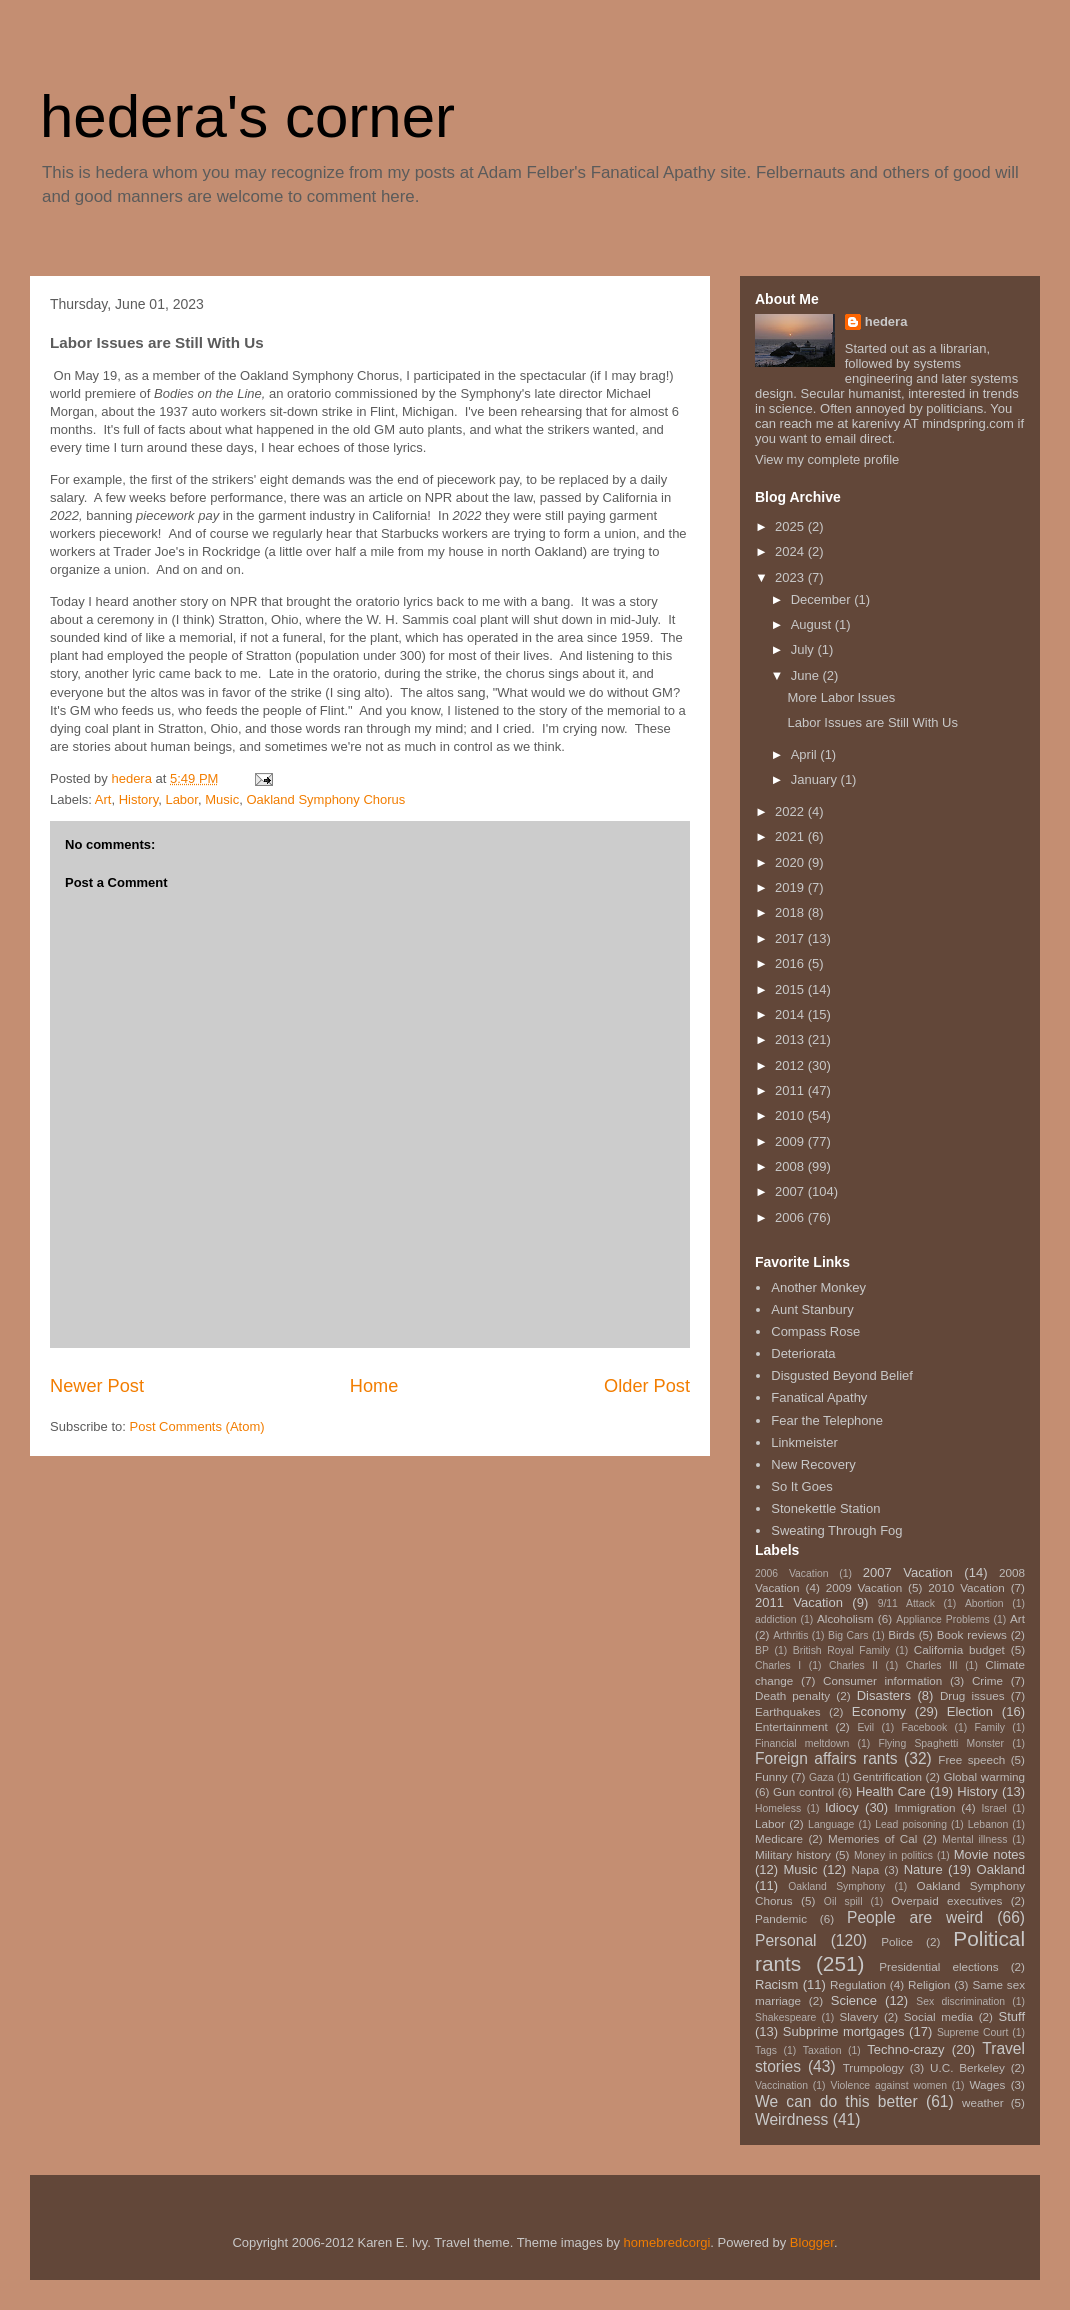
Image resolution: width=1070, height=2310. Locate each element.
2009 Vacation (864, 1587)
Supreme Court (972, 2032)
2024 (791, 551)
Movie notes (989, 1854)
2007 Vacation (908, 1572)
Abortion (984, 1603)
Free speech (971, 1759)
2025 (791, 526)
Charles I (778, 1665)
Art (103, 799)
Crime (987, 1680)
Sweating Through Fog (836, 1530)
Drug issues (972, 1695)
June (807, 675)
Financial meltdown (802, 1743)
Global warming (984, 1776)
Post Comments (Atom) (197, 1426)
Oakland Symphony (836, 1886)
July (804, 649)
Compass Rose (815, 1331)
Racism (776, 1984)
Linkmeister (804, 1442)
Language (831, 1824)
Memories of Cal (872, 1838)
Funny (771, 1776)
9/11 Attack (906, 1603)
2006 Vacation (792, 1573)
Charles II (853, 1665)
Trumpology (873, 2067)
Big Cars (848, 1635)
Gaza (821, 1777)
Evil (865, 1727)
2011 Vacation (799, 1602)
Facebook (924, 1727)
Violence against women (888, 2085)
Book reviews (972, 1634)
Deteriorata (803, 1353)
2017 (791, 938)
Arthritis (790, 1635)
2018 (791, 912)
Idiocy (842, 1807)
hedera (886, 321)
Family (989, 1727)
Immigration (924, 1807)
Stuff (1012, 2016)
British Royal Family (841, 1650)
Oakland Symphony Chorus (325, 799)
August (813, 624)
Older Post (647, 1386)
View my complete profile (827, 459)
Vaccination (781, 2085)
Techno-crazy (905, 2049)
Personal (786, 1940)
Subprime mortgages (844, 2031)
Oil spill (843, 1901)
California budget (959, 1649)
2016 (791, 963)
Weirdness (791, 2119)
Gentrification (887, 1776)
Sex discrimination (960, 2001)
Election (970, 1711)
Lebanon (988, 1824)
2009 (791, 1141)
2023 (791, 577)
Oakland (1001, 1869)
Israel (993, 1808)
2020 (791, 862)
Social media (938, 2016)
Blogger (812, 2242)
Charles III (932, 1665)
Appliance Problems (942, 1619)
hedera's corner (247, 116)
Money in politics (893, 1855)
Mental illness (974, 1839)
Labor (181, 799)
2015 (791, 989)
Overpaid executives (946, 1900)
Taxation (822, 2050)
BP (762, 1650)
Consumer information (882, 1680)
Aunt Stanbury (812, 1309)
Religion (929, 1984)
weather (983, 2102)
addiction (776, 1619)
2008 (791, 1166)
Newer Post (97, 1386)
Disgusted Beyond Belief (842, 1375)
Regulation (858, 1984)
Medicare (779, 1838)
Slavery (858, 2016)
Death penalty (792, 1695)
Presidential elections (938, 1966)
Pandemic (781, 1918)
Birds (901, 1634)
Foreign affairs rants (826, 1758)
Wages (987, 2084)
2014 (791, 1014)
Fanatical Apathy (819, 1397)
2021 (791, 836)
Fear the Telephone (827, 1420)
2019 (791, 887)
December (823, 599)
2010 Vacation (966, 1587)
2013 (791, 1039)
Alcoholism (845, 1618)
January (816, 779)
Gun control (803, 1791)
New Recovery (813, 1464)
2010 (791, 1115)
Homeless (778, 1808)
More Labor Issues (841, 697)
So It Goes (801, 1486)
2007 (791, 1191)
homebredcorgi (667, 2242)
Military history (793, 1854)
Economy (879, 1711)
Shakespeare (785, 2017)
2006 (791, 1217)
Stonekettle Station (825, 1508)
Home (374, 1386)
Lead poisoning (911, 1824)
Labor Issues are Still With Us (872, 722)
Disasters (884, 1695)
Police (897, 1941)
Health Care (891, 1791)
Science (854, 2000)
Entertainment (791, 1726)
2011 (791, 1090)
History (138, 799)
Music (222, 799)
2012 (791, 1065)
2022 (791, 811)
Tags (766, 2050)
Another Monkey (818, 1287)
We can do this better (836, 2101)
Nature (923, 1869)
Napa (865, 1869)
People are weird (915, 1917)
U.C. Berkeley (967, 2067)
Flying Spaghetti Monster (941, 1743)
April (806, 754)
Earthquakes (788, 1711)
